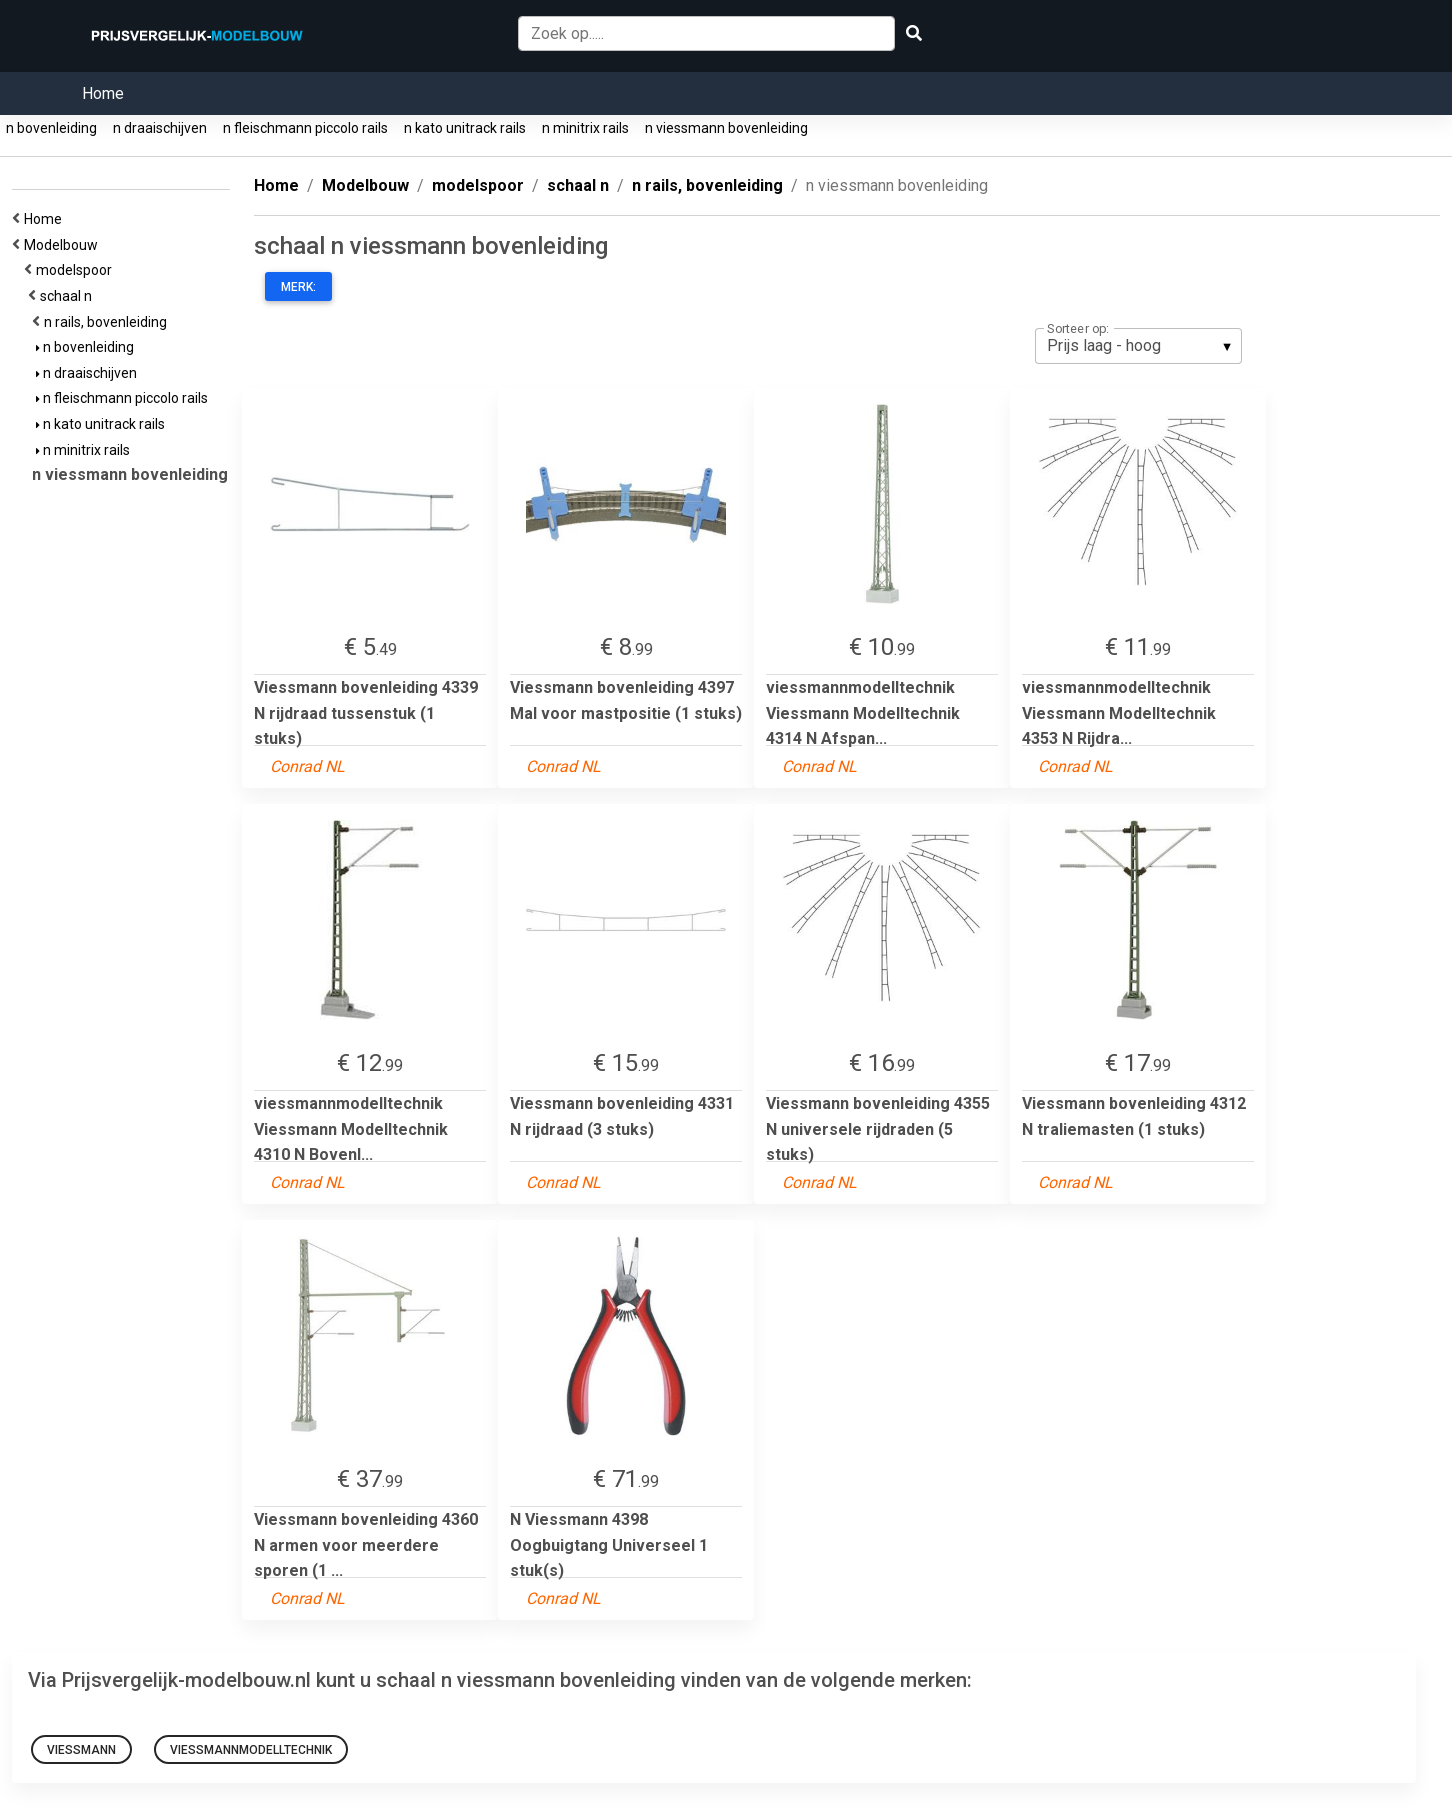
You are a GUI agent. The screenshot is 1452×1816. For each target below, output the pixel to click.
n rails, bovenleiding (108, 322)
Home (103, 93)
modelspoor (77, 270)
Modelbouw (64, 245)
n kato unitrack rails (465, 128)
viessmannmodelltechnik (251, 1750)
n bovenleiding (51, 128)
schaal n (69, 296)
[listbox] (1138, 346)
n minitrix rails (585, 128)
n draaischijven (160, 128)
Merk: (298, 287)
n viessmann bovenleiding (726, 128)
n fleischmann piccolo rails (305, 128)
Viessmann (81, 1750)
